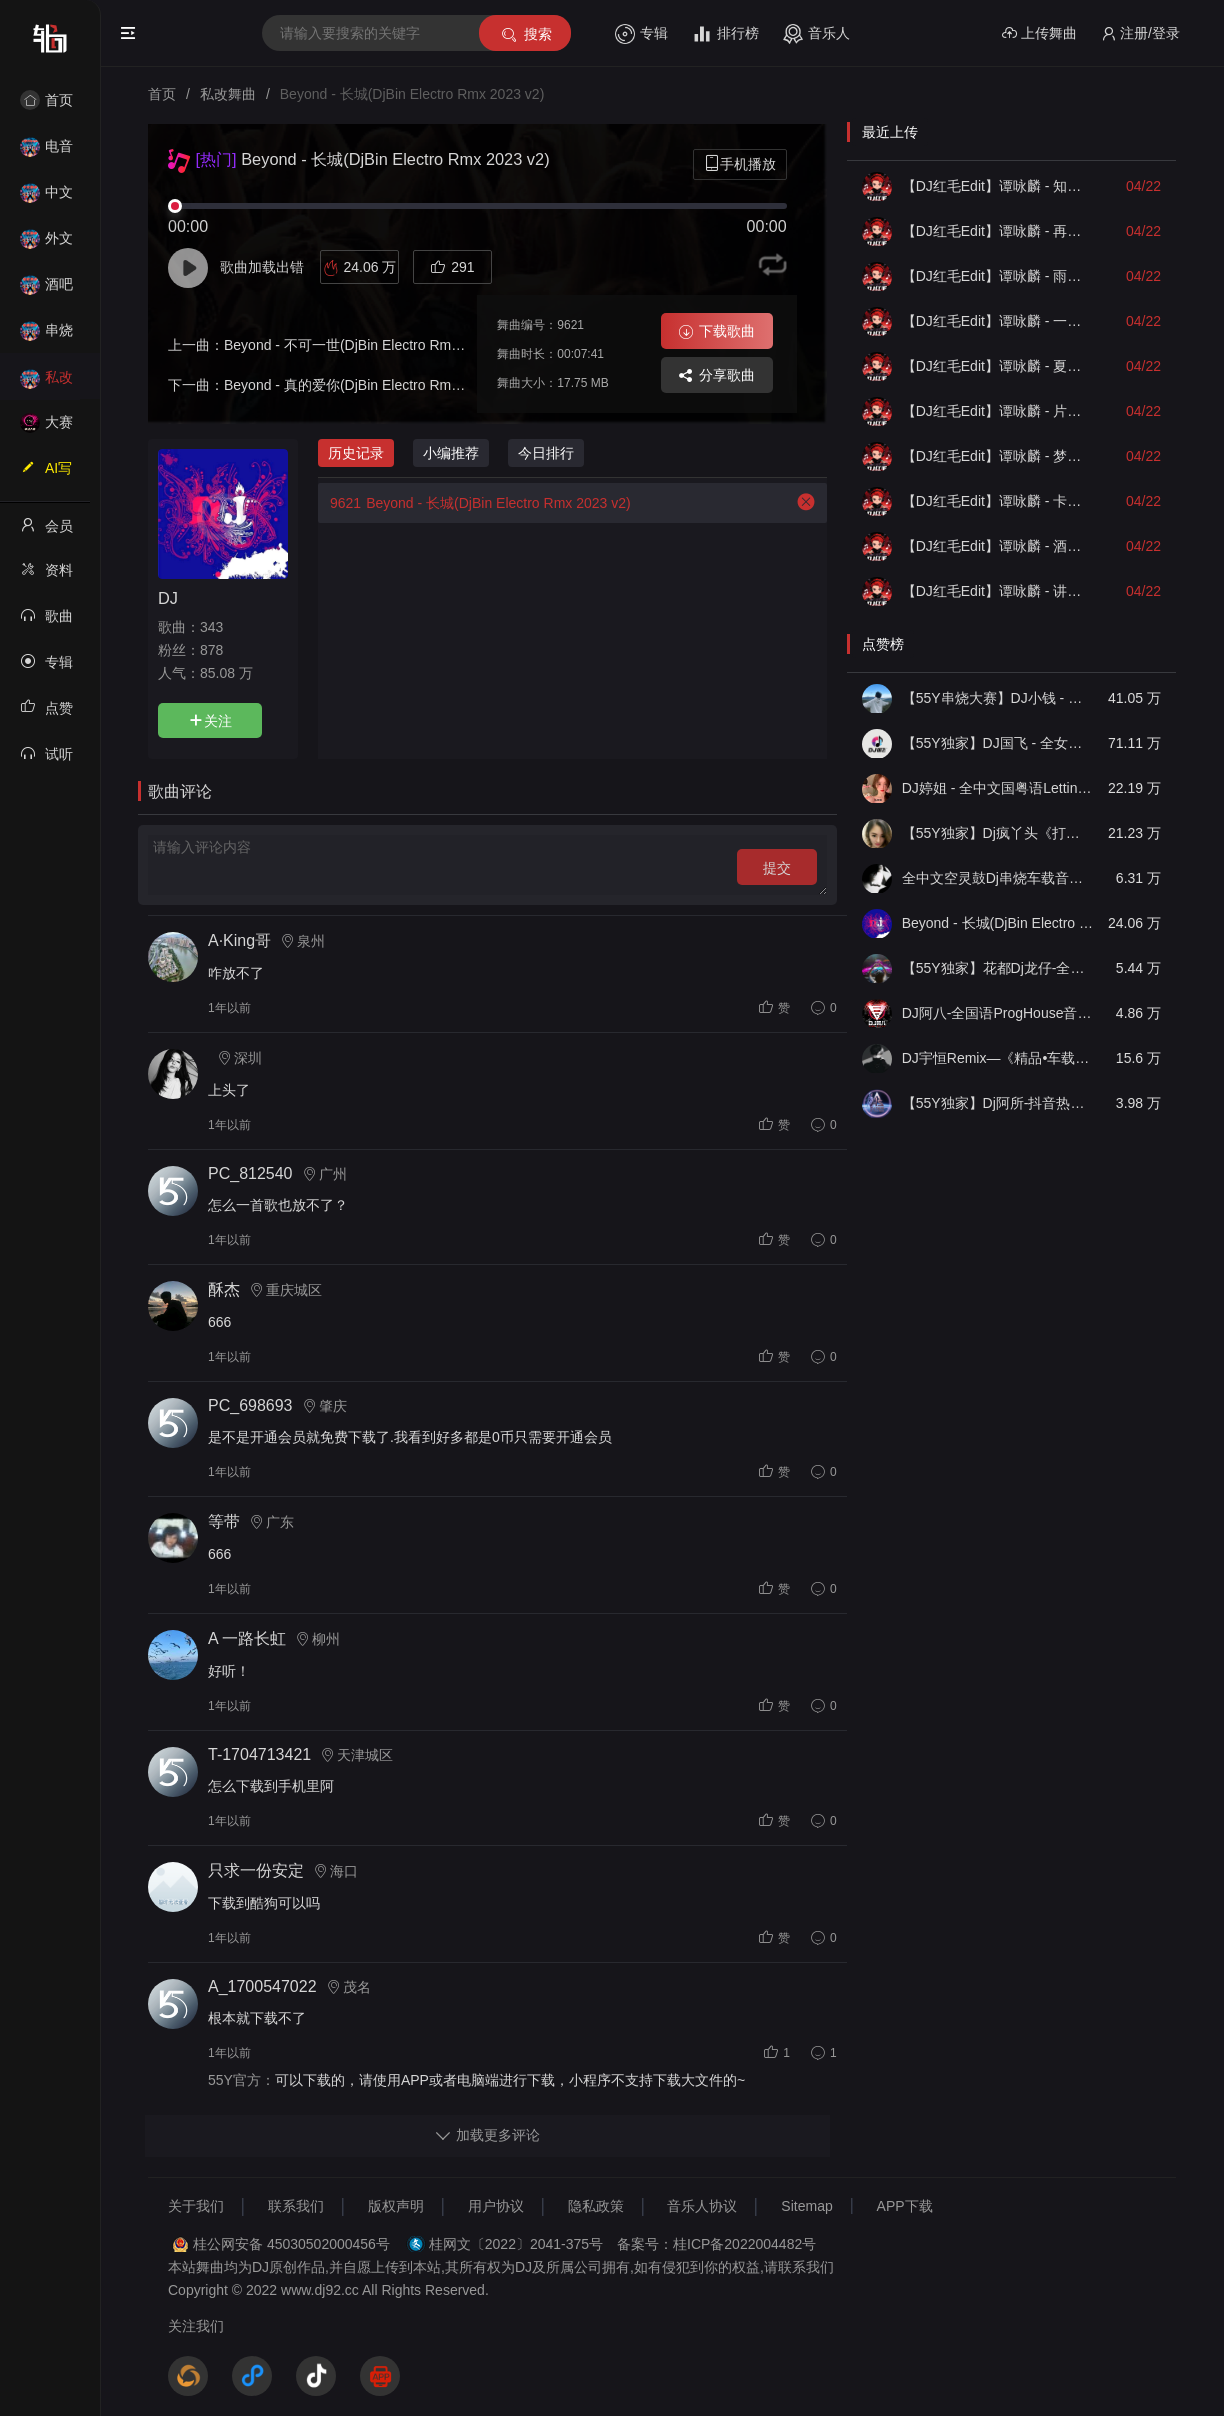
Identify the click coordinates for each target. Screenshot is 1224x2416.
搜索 (525, 34)
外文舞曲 (46, 244)
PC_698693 (250, 1405)
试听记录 (46, 760)
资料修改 (46, 576)
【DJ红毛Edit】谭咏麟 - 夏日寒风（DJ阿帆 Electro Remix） (998, 366)
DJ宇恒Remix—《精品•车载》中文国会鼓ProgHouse (998, 1058)
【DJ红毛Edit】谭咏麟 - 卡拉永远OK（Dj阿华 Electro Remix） (998, 501)
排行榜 (725, 34)
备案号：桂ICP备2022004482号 (716, 2244)
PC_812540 (250, 1173)
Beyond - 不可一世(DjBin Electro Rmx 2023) (361, 345)
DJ (168, 598)
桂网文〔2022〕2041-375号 (516, 2244)
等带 (224, 1521)
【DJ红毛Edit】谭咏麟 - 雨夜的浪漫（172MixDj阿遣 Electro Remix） (998, 276)
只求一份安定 (256, 1870)
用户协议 (496, 2206)
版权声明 (396, 2206)
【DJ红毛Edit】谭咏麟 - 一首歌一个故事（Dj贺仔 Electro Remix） (998, 321)
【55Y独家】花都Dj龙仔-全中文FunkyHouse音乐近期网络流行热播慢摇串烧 (998, 968)
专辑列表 (46, 668)
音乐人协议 (702, 2206)
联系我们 (296, 2206)
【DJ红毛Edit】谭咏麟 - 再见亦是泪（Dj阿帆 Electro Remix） (998, 231)
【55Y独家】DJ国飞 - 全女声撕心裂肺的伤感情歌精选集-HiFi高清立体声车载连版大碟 (998, 743)
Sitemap (806, 2206)
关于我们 (196, 2206)
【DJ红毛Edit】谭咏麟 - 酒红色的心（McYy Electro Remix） (998, 546)
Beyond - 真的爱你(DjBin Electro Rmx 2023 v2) (370, 385)
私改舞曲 (46, 383)
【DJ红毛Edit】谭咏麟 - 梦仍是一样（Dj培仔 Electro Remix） (998, 456)
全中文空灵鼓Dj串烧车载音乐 (998, 878)
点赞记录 (46, 714)
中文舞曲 (46, 198)
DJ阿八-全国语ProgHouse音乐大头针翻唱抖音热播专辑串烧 (998, 1013)
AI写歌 (46, 474)
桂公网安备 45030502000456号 (291, 2244)
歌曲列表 (46, 622)
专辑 (641, 34)
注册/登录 (1140, 33)
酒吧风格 (46, 290)
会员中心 (46, 532)
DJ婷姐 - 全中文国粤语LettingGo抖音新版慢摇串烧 (998, 788)
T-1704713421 (259, 1754)
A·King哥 (239, 940)
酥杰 (224, 1289)
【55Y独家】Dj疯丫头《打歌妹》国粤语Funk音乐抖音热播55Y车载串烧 (998, 833)
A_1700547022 (262, 1986)
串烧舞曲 (46, 336)
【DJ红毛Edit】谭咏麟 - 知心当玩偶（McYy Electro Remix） (998, 186)
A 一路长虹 (247, 1638)
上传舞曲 (1039, 33)
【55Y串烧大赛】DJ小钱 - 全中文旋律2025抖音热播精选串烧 (998, 698)
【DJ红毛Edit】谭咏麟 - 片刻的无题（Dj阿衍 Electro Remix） (998, 411)
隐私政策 (596, 2206)
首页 (46, 100)
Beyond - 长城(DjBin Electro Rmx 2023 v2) (474, 503)
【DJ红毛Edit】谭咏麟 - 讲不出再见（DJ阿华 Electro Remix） (998, 591)
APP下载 (905, 2206)
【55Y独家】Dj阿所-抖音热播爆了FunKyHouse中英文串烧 (998, 1103)
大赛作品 (46, 428)
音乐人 (816, 34)
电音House (46, 152)
